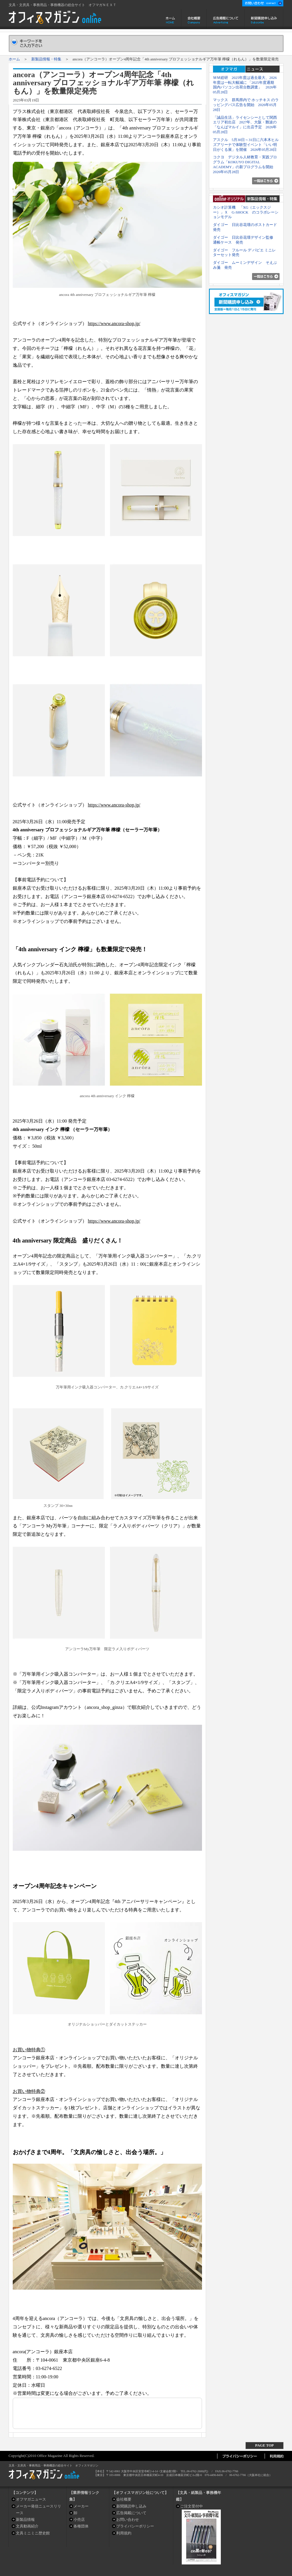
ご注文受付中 (191, 2506)
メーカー (81, 2506)
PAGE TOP (264, 2445)
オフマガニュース (31, 2499)
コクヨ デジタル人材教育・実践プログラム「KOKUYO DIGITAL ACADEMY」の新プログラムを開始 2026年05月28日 (245, 164)
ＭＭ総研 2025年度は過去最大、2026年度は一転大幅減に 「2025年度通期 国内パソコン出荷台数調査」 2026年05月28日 (245, 84)
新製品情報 (25, 2519)
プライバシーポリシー (135, 2526)
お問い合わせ (127, 2519)
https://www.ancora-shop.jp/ (114, 323)
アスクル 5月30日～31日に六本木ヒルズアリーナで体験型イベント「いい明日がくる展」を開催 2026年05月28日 (246, 145)
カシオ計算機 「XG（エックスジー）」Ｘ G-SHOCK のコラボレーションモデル (246, 212)
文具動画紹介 (27, 2526)
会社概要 (194, 19)
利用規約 (123, 2533)
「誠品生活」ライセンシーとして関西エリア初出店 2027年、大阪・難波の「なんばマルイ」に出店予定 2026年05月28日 (245, 124)
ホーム (170, 19)
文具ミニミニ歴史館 (33, 2533)
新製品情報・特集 (46, 59)
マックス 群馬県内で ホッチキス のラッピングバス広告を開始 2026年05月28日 (246, 105)
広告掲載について (226, 19)
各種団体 (81, 2526)
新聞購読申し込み (264, 19)
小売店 (79, 2519)
